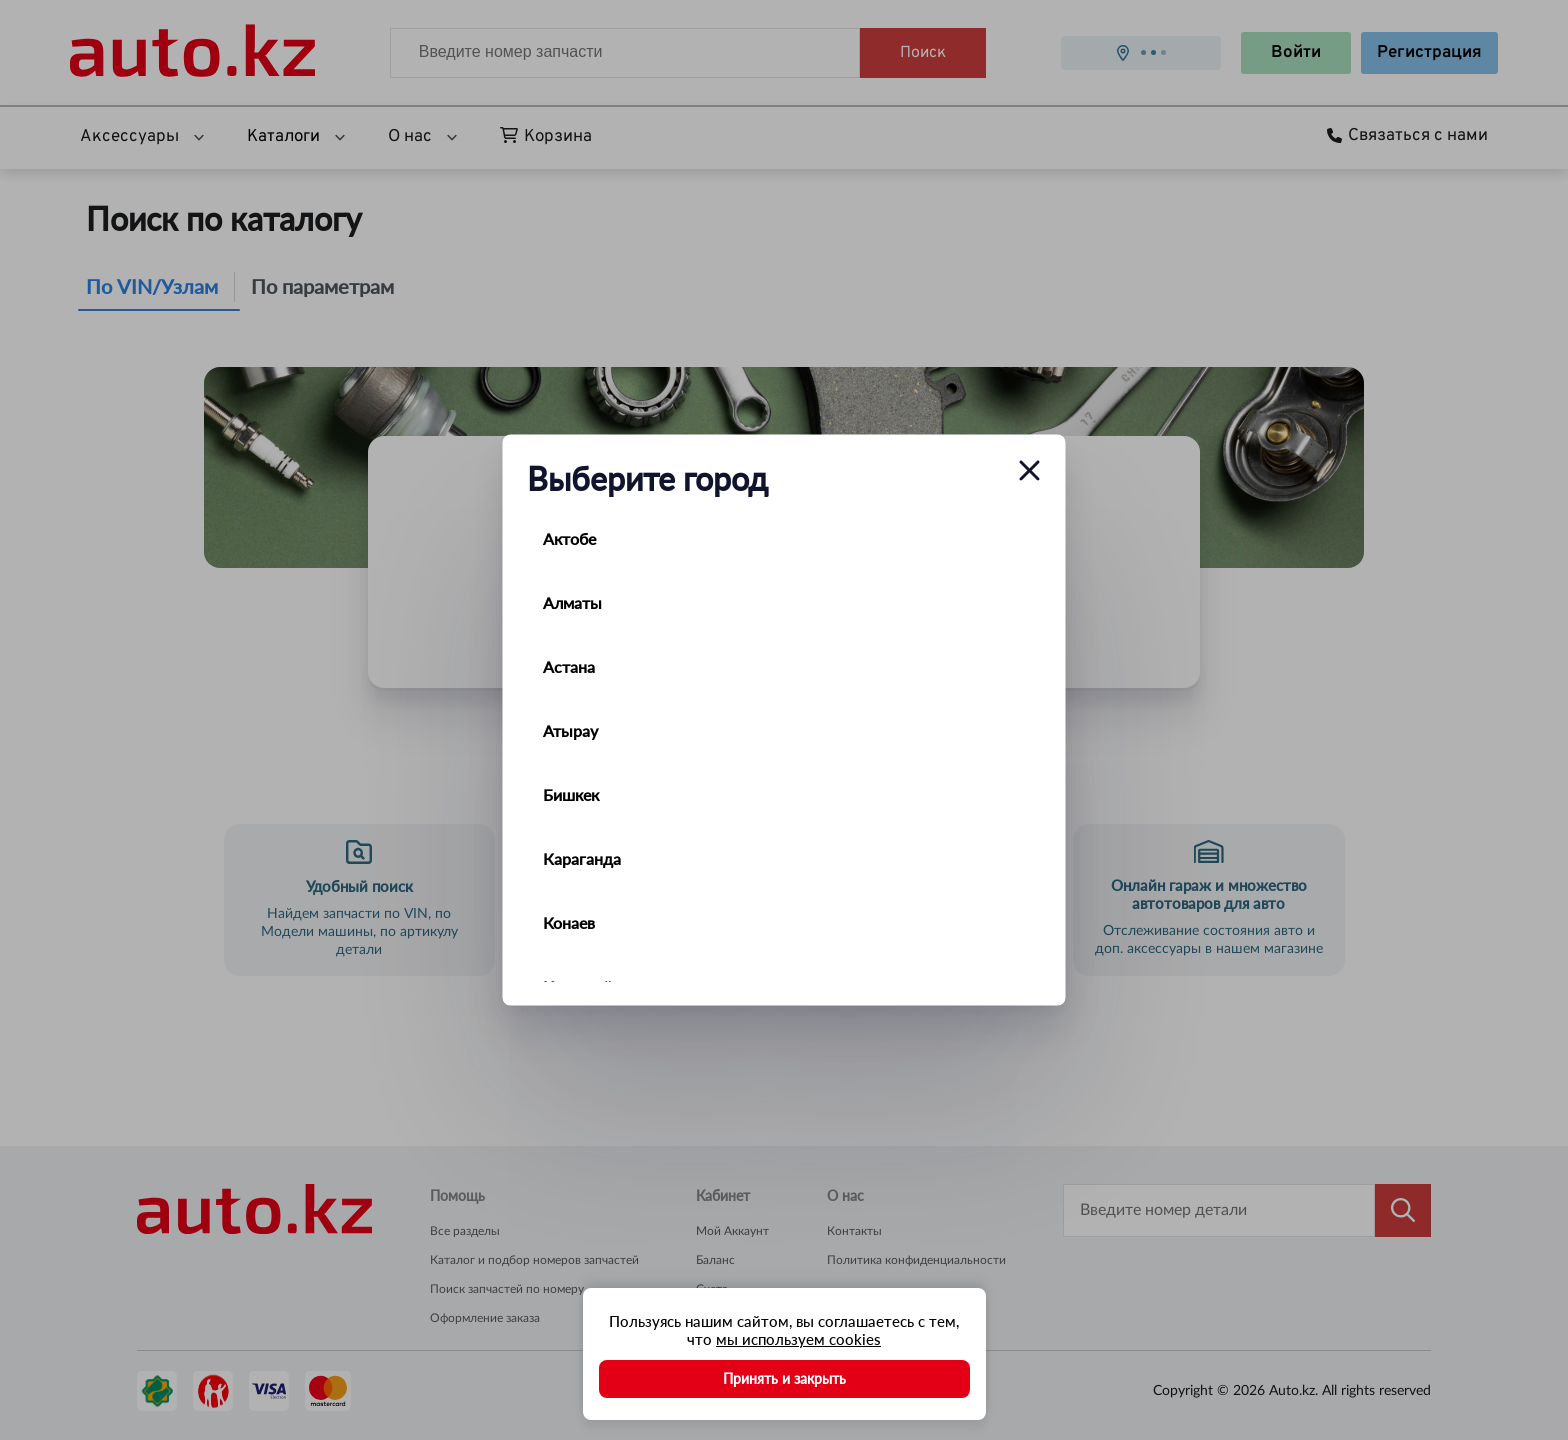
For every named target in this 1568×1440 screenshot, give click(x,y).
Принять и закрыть (784, 1378)
